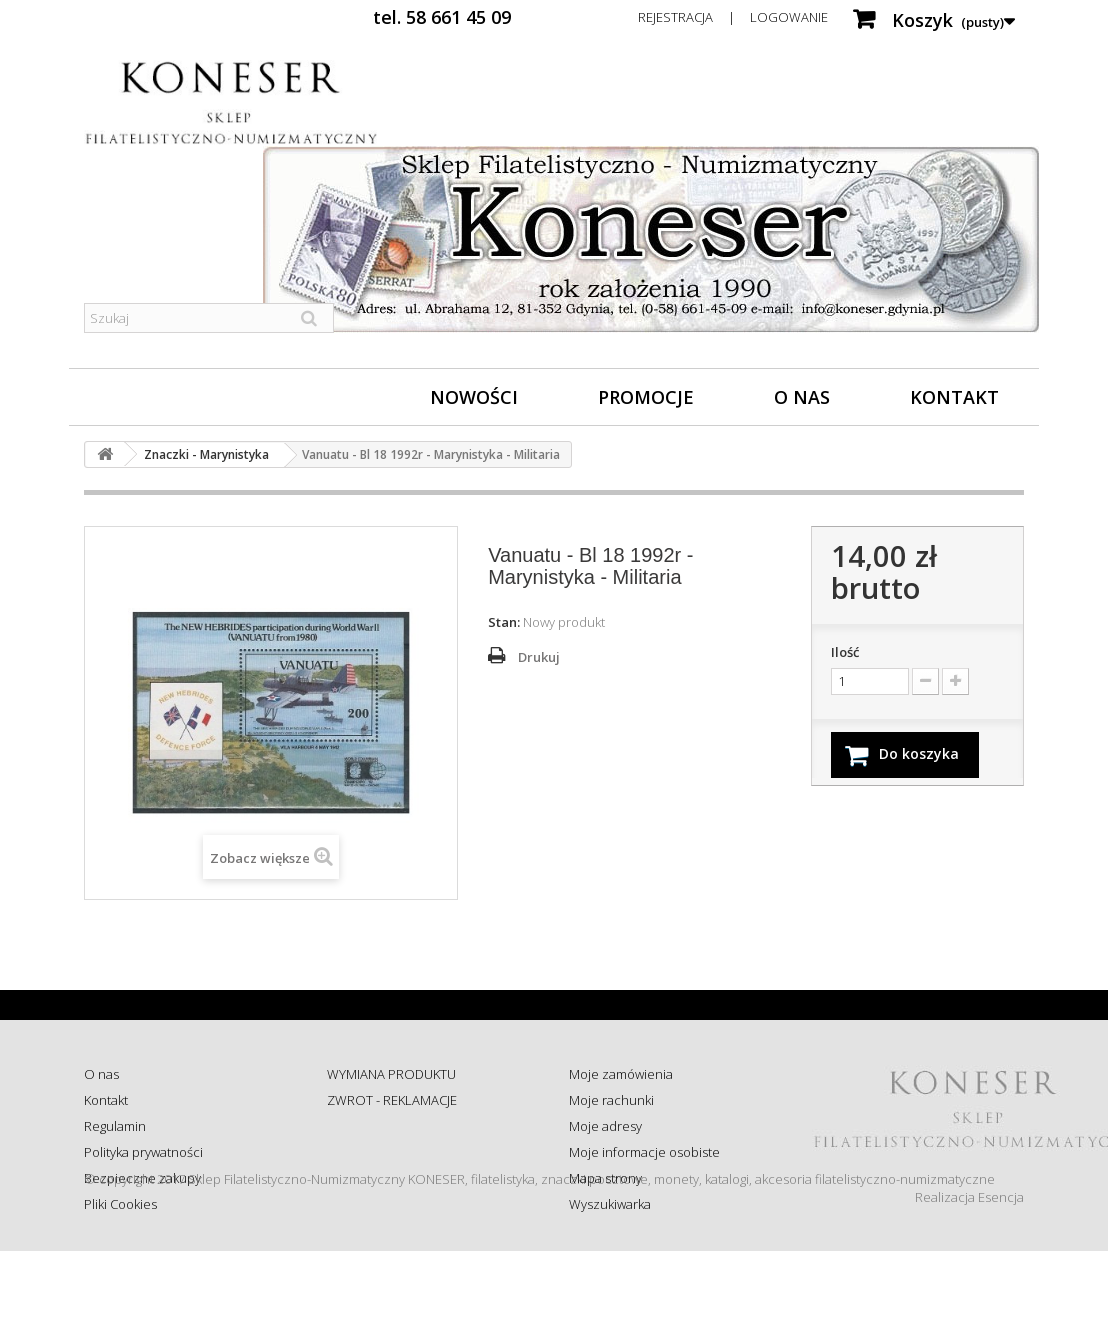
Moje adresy (605, 1126)
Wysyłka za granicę (381, 1204)
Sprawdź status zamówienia (408, 1152)
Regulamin (115, 1126)
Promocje (646, 397)
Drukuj (539, 657)
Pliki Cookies (120, 1204)
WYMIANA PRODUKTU (391, 1074)
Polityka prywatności (143, 1152)
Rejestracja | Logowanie (733, 17)
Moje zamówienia (621, 1074)
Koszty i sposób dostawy (398, 1178)
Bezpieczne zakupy (142, 1178)
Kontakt (954, 397)
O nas (802, 397)
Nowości (474, 397)
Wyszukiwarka (610, 1204)
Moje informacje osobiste (644, 1152)
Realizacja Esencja (969, 1276)
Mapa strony (605, 1178)
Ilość (845, 652)
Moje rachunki (611, 1100)
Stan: (504, 622)
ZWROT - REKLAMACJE (392, 1100)
